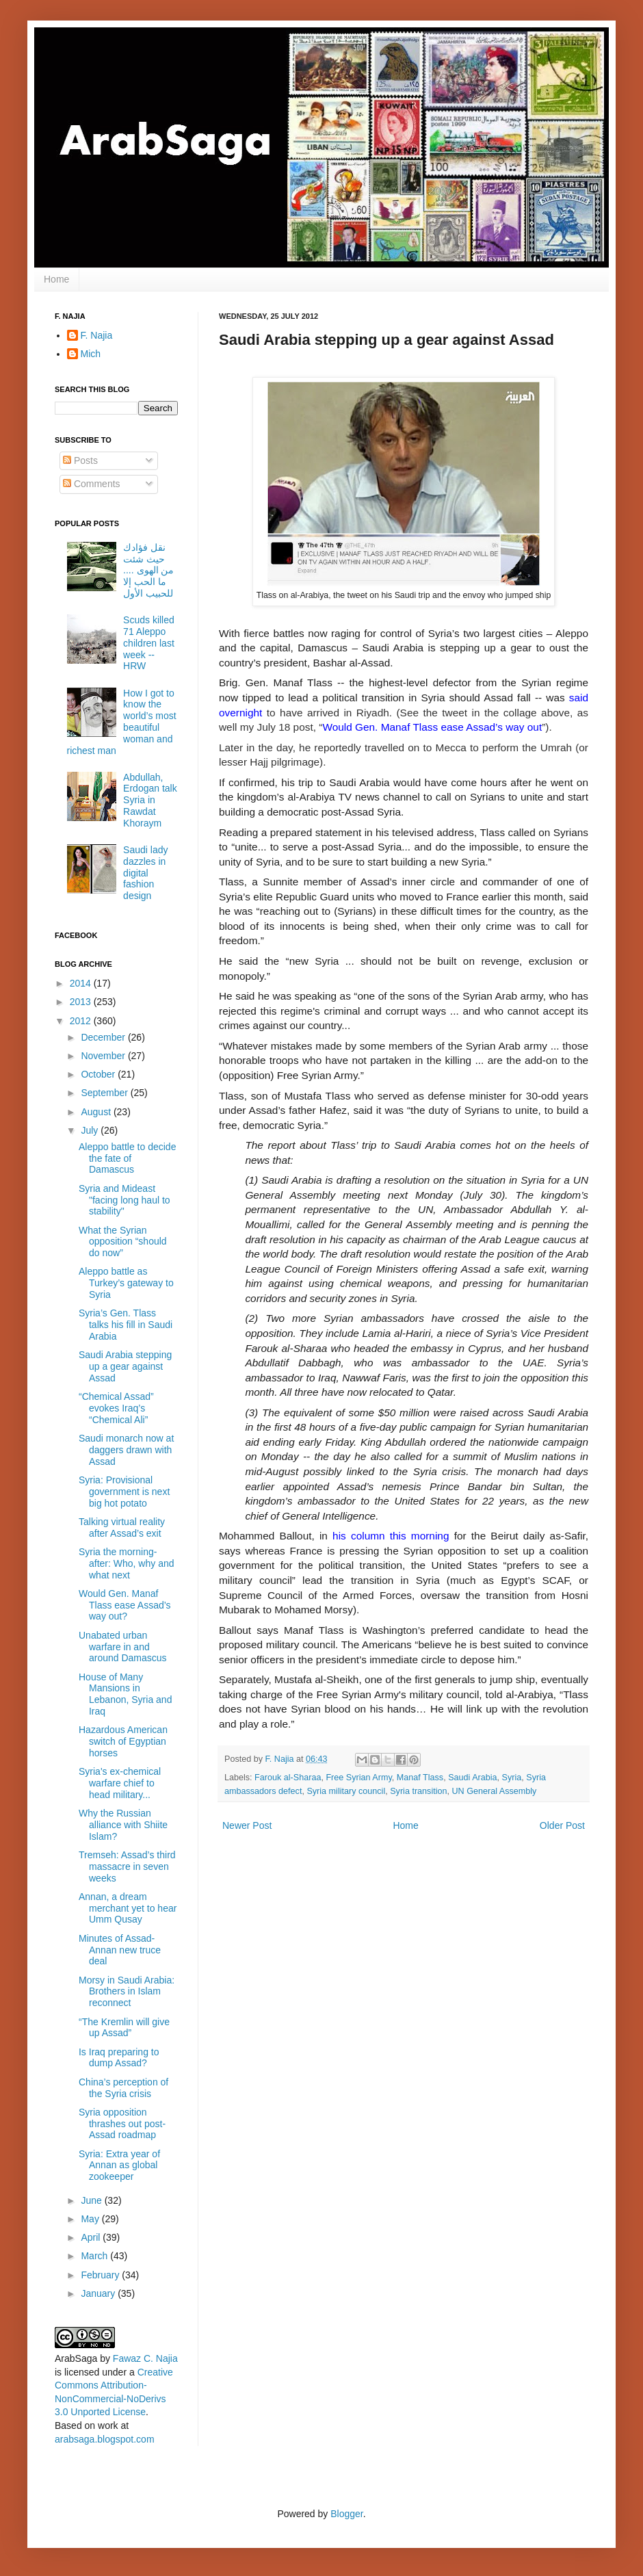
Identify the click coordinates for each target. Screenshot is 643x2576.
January (99, 2293)
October (99, 1074)
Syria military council (345, 1791)
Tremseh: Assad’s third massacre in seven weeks (127, 1866)
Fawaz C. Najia (145, 2358)
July (91, 1130)
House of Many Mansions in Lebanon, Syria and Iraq (125, 1694)
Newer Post (247, 1825)
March (95, 2255)
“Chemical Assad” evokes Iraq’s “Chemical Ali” (116, 1408)
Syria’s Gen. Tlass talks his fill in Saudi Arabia (125, 1324)
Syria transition (418, 1791)
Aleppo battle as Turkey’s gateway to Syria (126, 1283)
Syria (512, 1777)
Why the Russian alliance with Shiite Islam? (123, 1825)
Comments (91, 483)
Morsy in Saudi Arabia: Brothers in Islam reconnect (126, 1992)
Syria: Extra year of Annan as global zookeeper (119, 2165)
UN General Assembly (493, 1791)
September (105, 1092)
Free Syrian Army (358, 1777)
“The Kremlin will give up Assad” (124, 2027)
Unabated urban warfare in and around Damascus (123, 1647)
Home (56, 279)
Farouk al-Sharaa (287, 1777)
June (92, 2200)
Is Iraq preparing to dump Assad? (119, 2057)
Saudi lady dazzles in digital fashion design (145, 872)
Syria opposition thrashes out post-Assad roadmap (122, 2124)
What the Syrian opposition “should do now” (123, 1242)
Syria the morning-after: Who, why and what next (126, 1563)
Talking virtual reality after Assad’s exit (122, 1527)
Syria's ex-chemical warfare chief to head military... (120, 1783)
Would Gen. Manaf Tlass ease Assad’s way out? (125, 1605)
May (91, 2218)
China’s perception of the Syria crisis (123, 2088)
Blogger (346, 2513)
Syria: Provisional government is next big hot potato (124, 1491)
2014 (82, 983)
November (104, 1055)
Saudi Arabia (472, 1777)
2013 (82, 1001)
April (92, 2237)
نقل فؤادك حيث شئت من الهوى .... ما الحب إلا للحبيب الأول (148, 570)
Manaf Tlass (420, 1777)
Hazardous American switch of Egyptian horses (123, 1741)
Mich (91, 353)
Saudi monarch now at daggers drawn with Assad (126, 1450)
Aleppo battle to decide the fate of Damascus (127, 1158)
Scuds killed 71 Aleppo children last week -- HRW (148, 642)
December (104, 1037)
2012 (82, 1020)
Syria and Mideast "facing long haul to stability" (124, 1200)
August (97, 1111)
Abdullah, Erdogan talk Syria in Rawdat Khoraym (150, 800)
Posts (80, 460)
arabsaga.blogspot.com (105, 2439)
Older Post (562, 1825)
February (101, 2274)
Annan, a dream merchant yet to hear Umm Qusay (127, 1908)
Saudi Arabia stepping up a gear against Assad (125, 1366)
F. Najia (281, 1759)
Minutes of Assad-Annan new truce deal (120, 1950)
